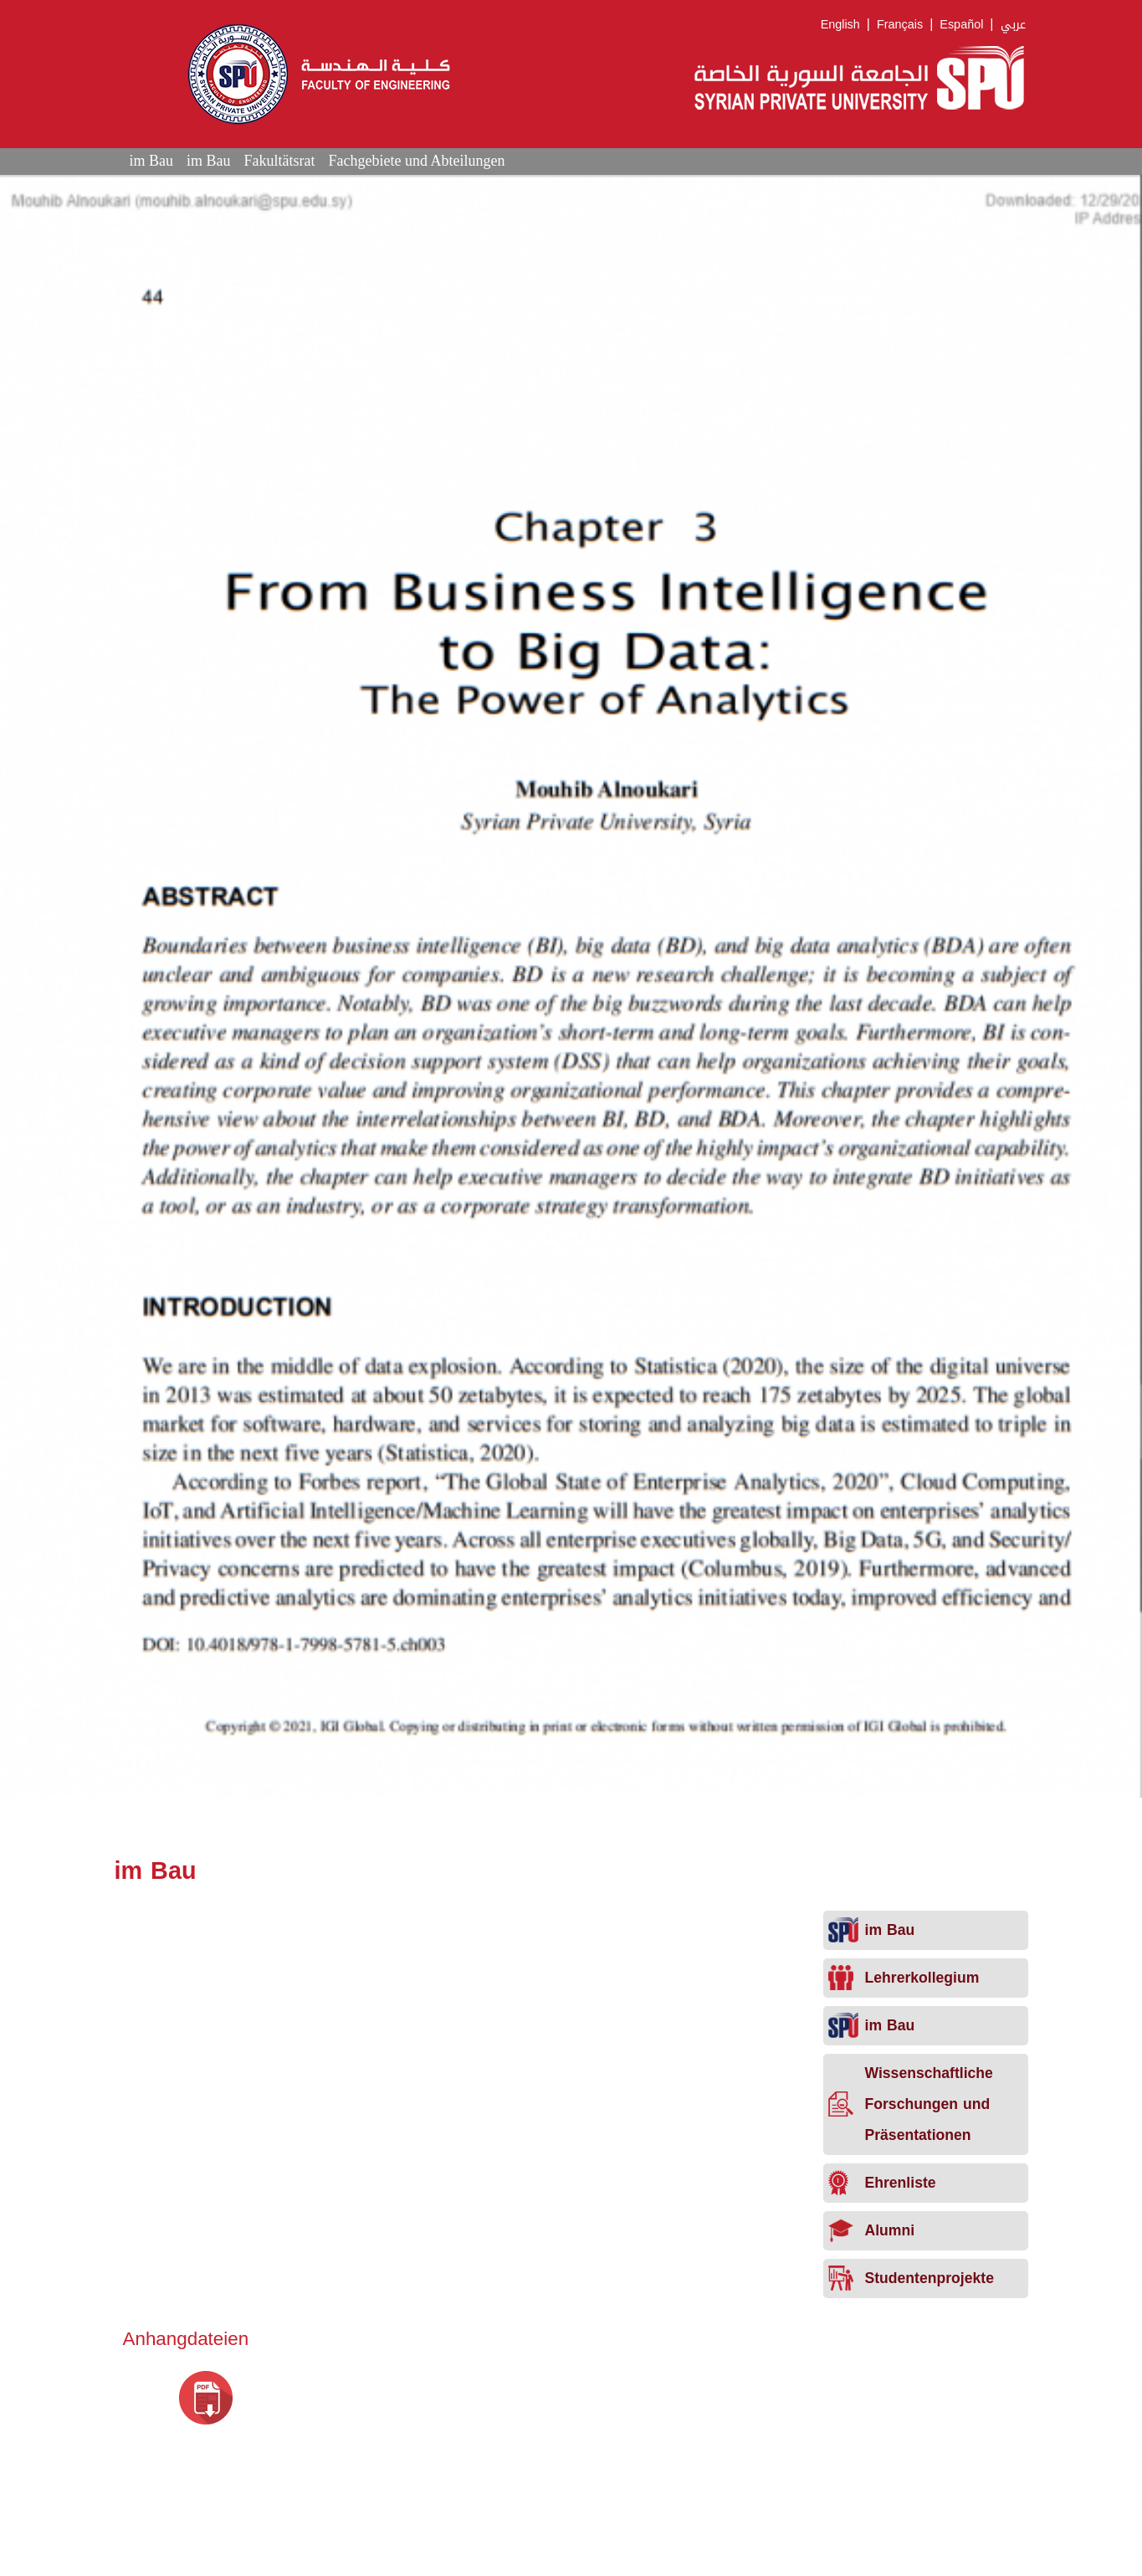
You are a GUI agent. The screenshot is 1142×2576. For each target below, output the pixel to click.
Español (961, 24)
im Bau (152, 160)
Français (900, 24)
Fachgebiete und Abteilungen (416, 160)
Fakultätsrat (279, 160)
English (840, 24)
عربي (1013, 24)
